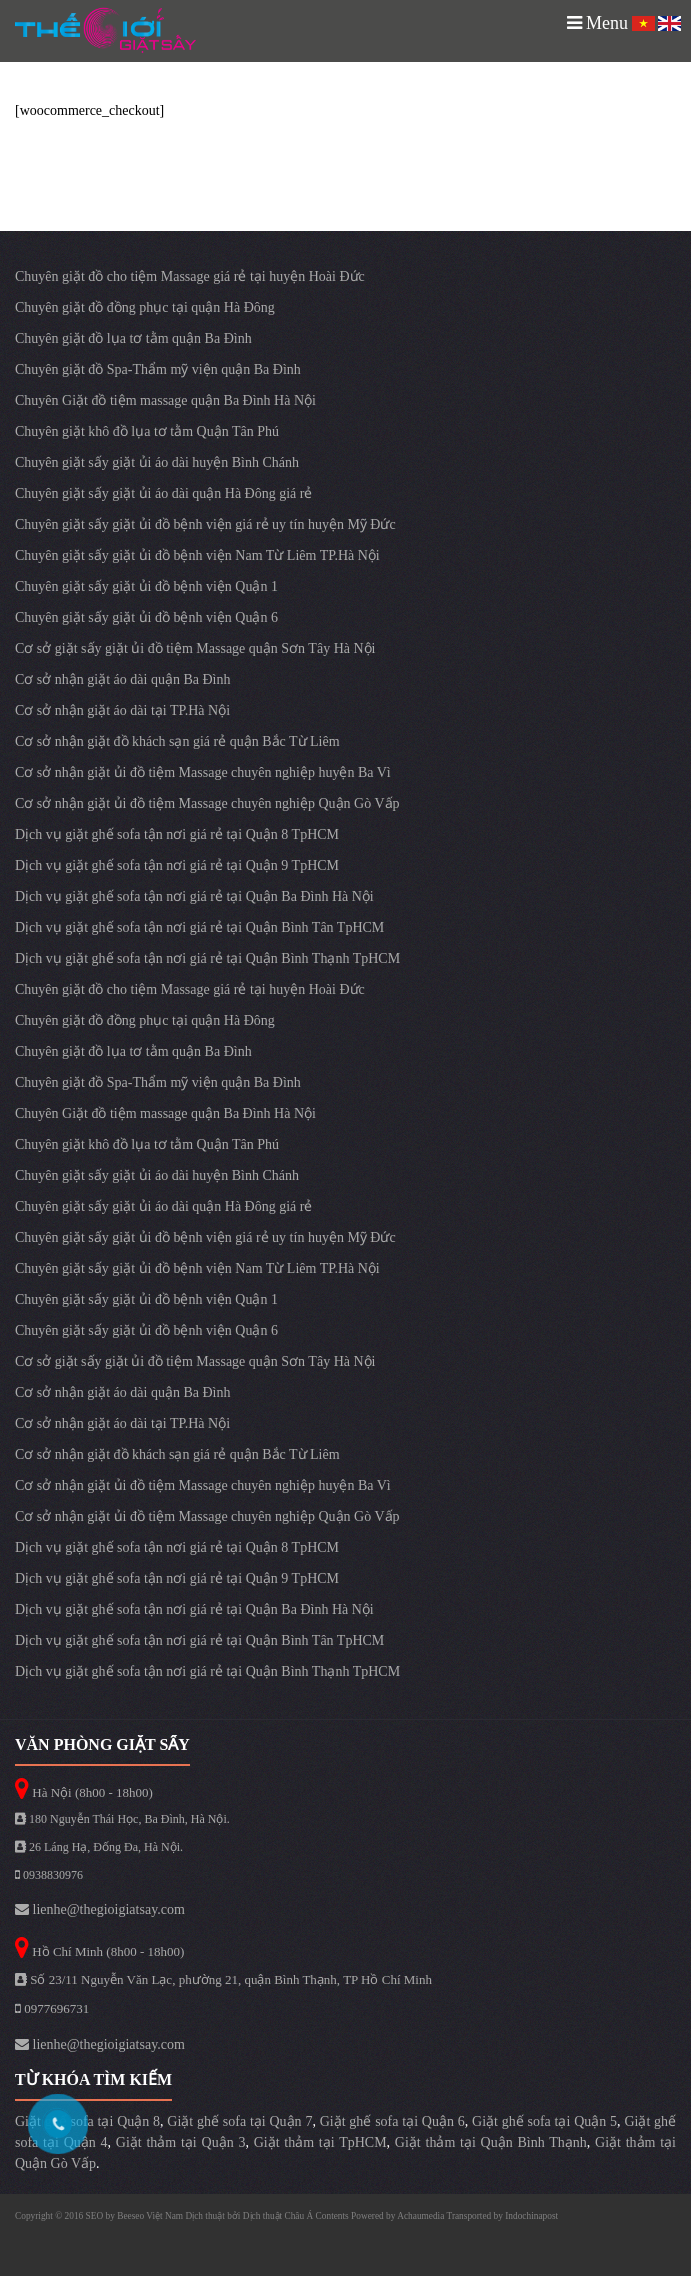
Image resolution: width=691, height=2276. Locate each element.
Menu (598, 23)
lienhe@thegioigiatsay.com (100, 1909)
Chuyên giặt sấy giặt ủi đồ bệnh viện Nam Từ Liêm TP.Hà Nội (197, 555)
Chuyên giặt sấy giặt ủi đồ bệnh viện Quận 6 (146, 617)
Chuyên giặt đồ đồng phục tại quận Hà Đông (145, 307)
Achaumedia (420, 2216)
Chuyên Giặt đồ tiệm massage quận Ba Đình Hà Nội (165, 400)
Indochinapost (531, 2216)
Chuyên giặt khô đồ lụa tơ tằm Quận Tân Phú (147, 431)
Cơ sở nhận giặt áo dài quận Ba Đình (122, 679)
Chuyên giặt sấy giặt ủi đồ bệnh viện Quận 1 (146, 586)
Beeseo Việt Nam (151, 2216)
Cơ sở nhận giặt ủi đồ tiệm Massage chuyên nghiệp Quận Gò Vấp (207, 803)
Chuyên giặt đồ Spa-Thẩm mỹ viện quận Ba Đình (158, 369)
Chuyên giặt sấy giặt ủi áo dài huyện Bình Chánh (157, 462)
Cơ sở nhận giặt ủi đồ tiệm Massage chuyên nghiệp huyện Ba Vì (203, 772)
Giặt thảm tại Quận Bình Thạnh (491, 2142)
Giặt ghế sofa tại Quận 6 (392, 2121)
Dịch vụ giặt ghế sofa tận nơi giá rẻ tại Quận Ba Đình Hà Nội (194, 896)
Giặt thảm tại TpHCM (320, 2142)
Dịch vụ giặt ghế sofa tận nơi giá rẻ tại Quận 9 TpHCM (177, 865)
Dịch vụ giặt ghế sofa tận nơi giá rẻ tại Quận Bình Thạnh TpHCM (207, 958)
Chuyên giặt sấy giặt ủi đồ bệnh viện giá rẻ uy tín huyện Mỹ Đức (205, 524)
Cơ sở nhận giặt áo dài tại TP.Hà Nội (122, 710)
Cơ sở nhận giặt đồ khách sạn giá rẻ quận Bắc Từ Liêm (177, 741)
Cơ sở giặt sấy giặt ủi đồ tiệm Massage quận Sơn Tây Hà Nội (195, 648)
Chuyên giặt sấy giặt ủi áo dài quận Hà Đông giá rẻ (163, 493)
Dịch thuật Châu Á (278, 2216)
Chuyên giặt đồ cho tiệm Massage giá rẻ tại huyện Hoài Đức (190, 276)
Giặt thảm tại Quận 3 (181, 2142)
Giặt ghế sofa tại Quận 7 (239, 2121)
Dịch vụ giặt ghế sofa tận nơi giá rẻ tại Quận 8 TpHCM (177, 834)
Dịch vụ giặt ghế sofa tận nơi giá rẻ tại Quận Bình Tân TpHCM (199, 927)
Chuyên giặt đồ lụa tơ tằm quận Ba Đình (133, 338)
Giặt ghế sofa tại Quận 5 (544, 2121)
